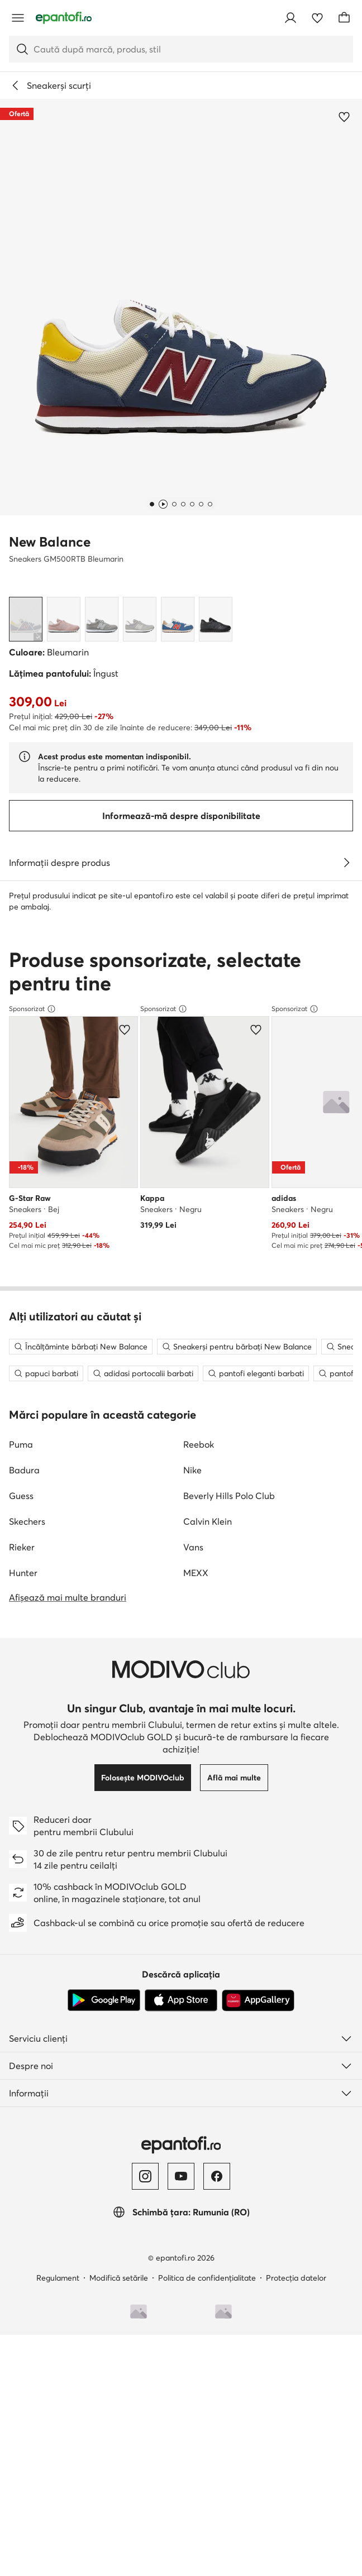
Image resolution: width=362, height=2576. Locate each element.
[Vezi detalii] (346, 862)
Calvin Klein (207, 2040)
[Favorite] (317, 17)
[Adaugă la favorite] (344, 116)
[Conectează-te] (290, 17)
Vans (193, 2066)
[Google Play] (104, 2519)
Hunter (23, 2092)
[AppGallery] (258, 2519)
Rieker (22, 2066)
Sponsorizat (32, 1259)
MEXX (195, 2092)
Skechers (27, 2040)
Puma (21, 1963)
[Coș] (344, 17)
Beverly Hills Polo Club (229, 2014)
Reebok (198, 1963)
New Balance (49, 542)
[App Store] (181, 2519)
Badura (24, 1989)
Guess (21, 2014)
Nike (192, 1989)
